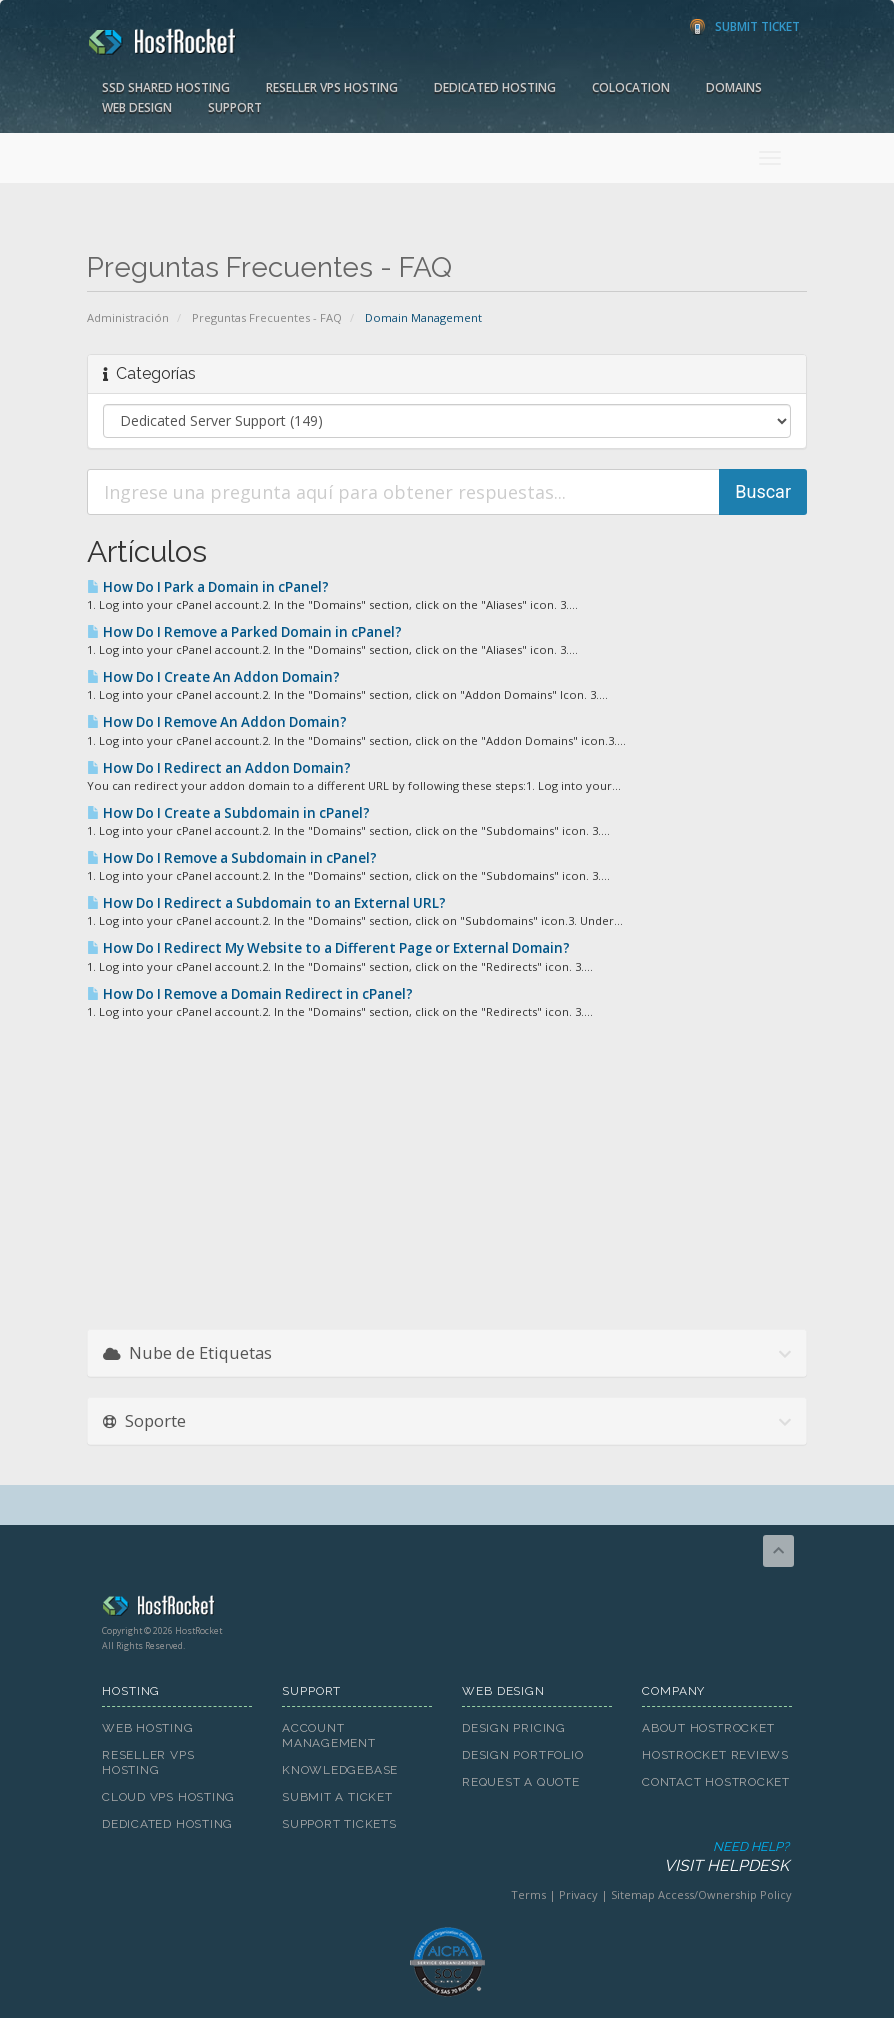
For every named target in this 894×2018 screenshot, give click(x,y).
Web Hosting (148, 1728)
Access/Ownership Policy (725, 1894)
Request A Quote (521, 1782)
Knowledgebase (340, 1770)
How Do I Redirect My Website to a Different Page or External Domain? (328, 948)
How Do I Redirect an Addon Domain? (219, 768)
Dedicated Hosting (495, 87)
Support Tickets (339, 1824)
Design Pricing (514, 1728)
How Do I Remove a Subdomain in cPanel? (232, 858)
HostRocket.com (447, 1609)
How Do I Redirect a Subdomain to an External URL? (266, 903)
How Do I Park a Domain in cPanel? (208, 587)
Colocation (631, 87)
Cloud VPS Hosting (168, 1797)
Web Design (137, 107)
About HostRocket (708, 1728)
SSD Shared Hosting (166, 87)
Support (235, 107)
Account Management (329, 1735)
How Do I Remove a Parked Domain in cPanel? (244, 632)
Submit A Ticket (337, 1797)
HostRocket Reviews (715, 1755)
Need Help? (445, 1857)
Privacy (578, 1894)
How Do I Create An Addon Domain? (213, 677)
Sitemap (633, 1894)
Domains (734, 87)
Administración (128, 317)
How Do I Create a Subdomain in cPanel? (228, 813)
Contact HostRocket (716, 1782)
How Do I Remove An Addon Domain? (217, 722)
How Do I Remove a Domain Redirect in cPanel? (250, 994)
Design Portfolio (522, 1755)
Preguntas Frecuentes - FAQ (267, 317)
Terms (528, 1894)
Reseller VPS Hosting (332, 87)
